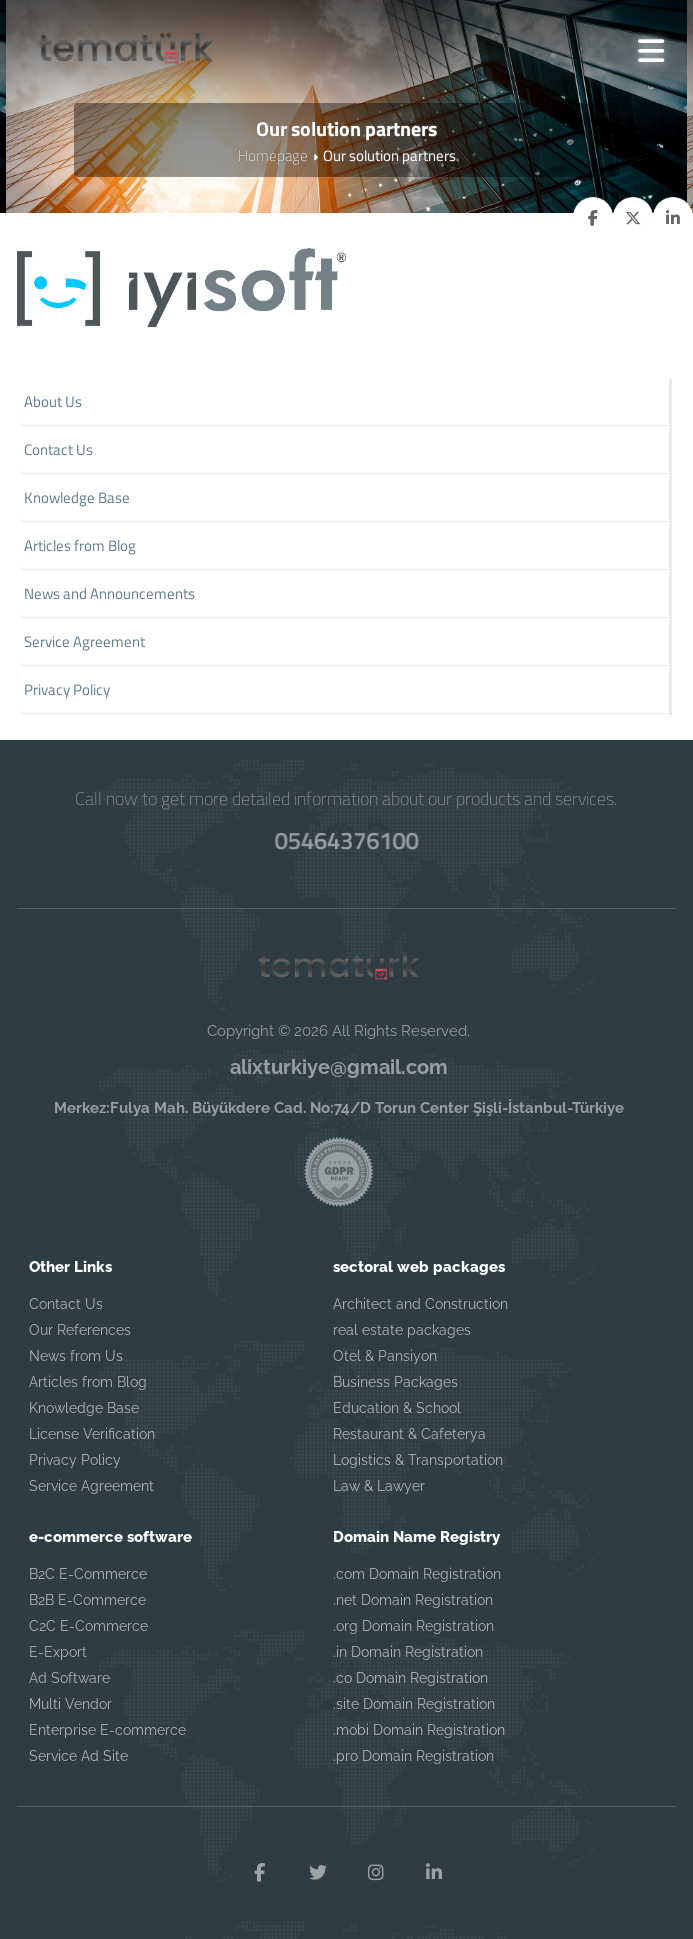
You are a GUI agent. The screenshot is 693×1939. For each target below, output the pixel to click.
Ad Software (69, 1678)
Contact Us (66, 1304)
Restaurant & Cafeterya (409, 1434)
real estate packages (402, 1330)
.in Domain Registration (408, 1652)
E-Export (58, 1652)
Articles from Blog (88, 1382)
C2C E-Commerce (88, 1626)
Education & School (397, 1408)
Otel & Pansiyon (385, 1356)
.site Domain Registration (414, 1704)
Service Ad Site (78, 1756)
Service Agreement (91, 1486)
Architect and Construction (420, 1304)
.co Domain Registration (410, 1678)
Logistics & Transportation (418, 1460)
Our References (80, 1330)
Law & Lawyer (379, 1486)
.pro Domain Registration (413, 1756)
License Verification (92, 1434)
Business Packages (395, 1382)
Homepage (273, 155)
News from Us (76, 1356)
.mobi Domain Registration (419, 1730)
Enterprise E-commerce (107, 1730)
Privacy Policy (75, 1460)
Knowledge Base (84, 1408)
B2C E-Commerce (88, 1574)
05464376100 (347, 840)
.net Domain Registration (413, 1600)
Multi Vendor (70, 1704)
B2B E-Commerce (87, 1600)
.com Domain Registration (417, 1574)
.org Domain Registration (413, 1626)
